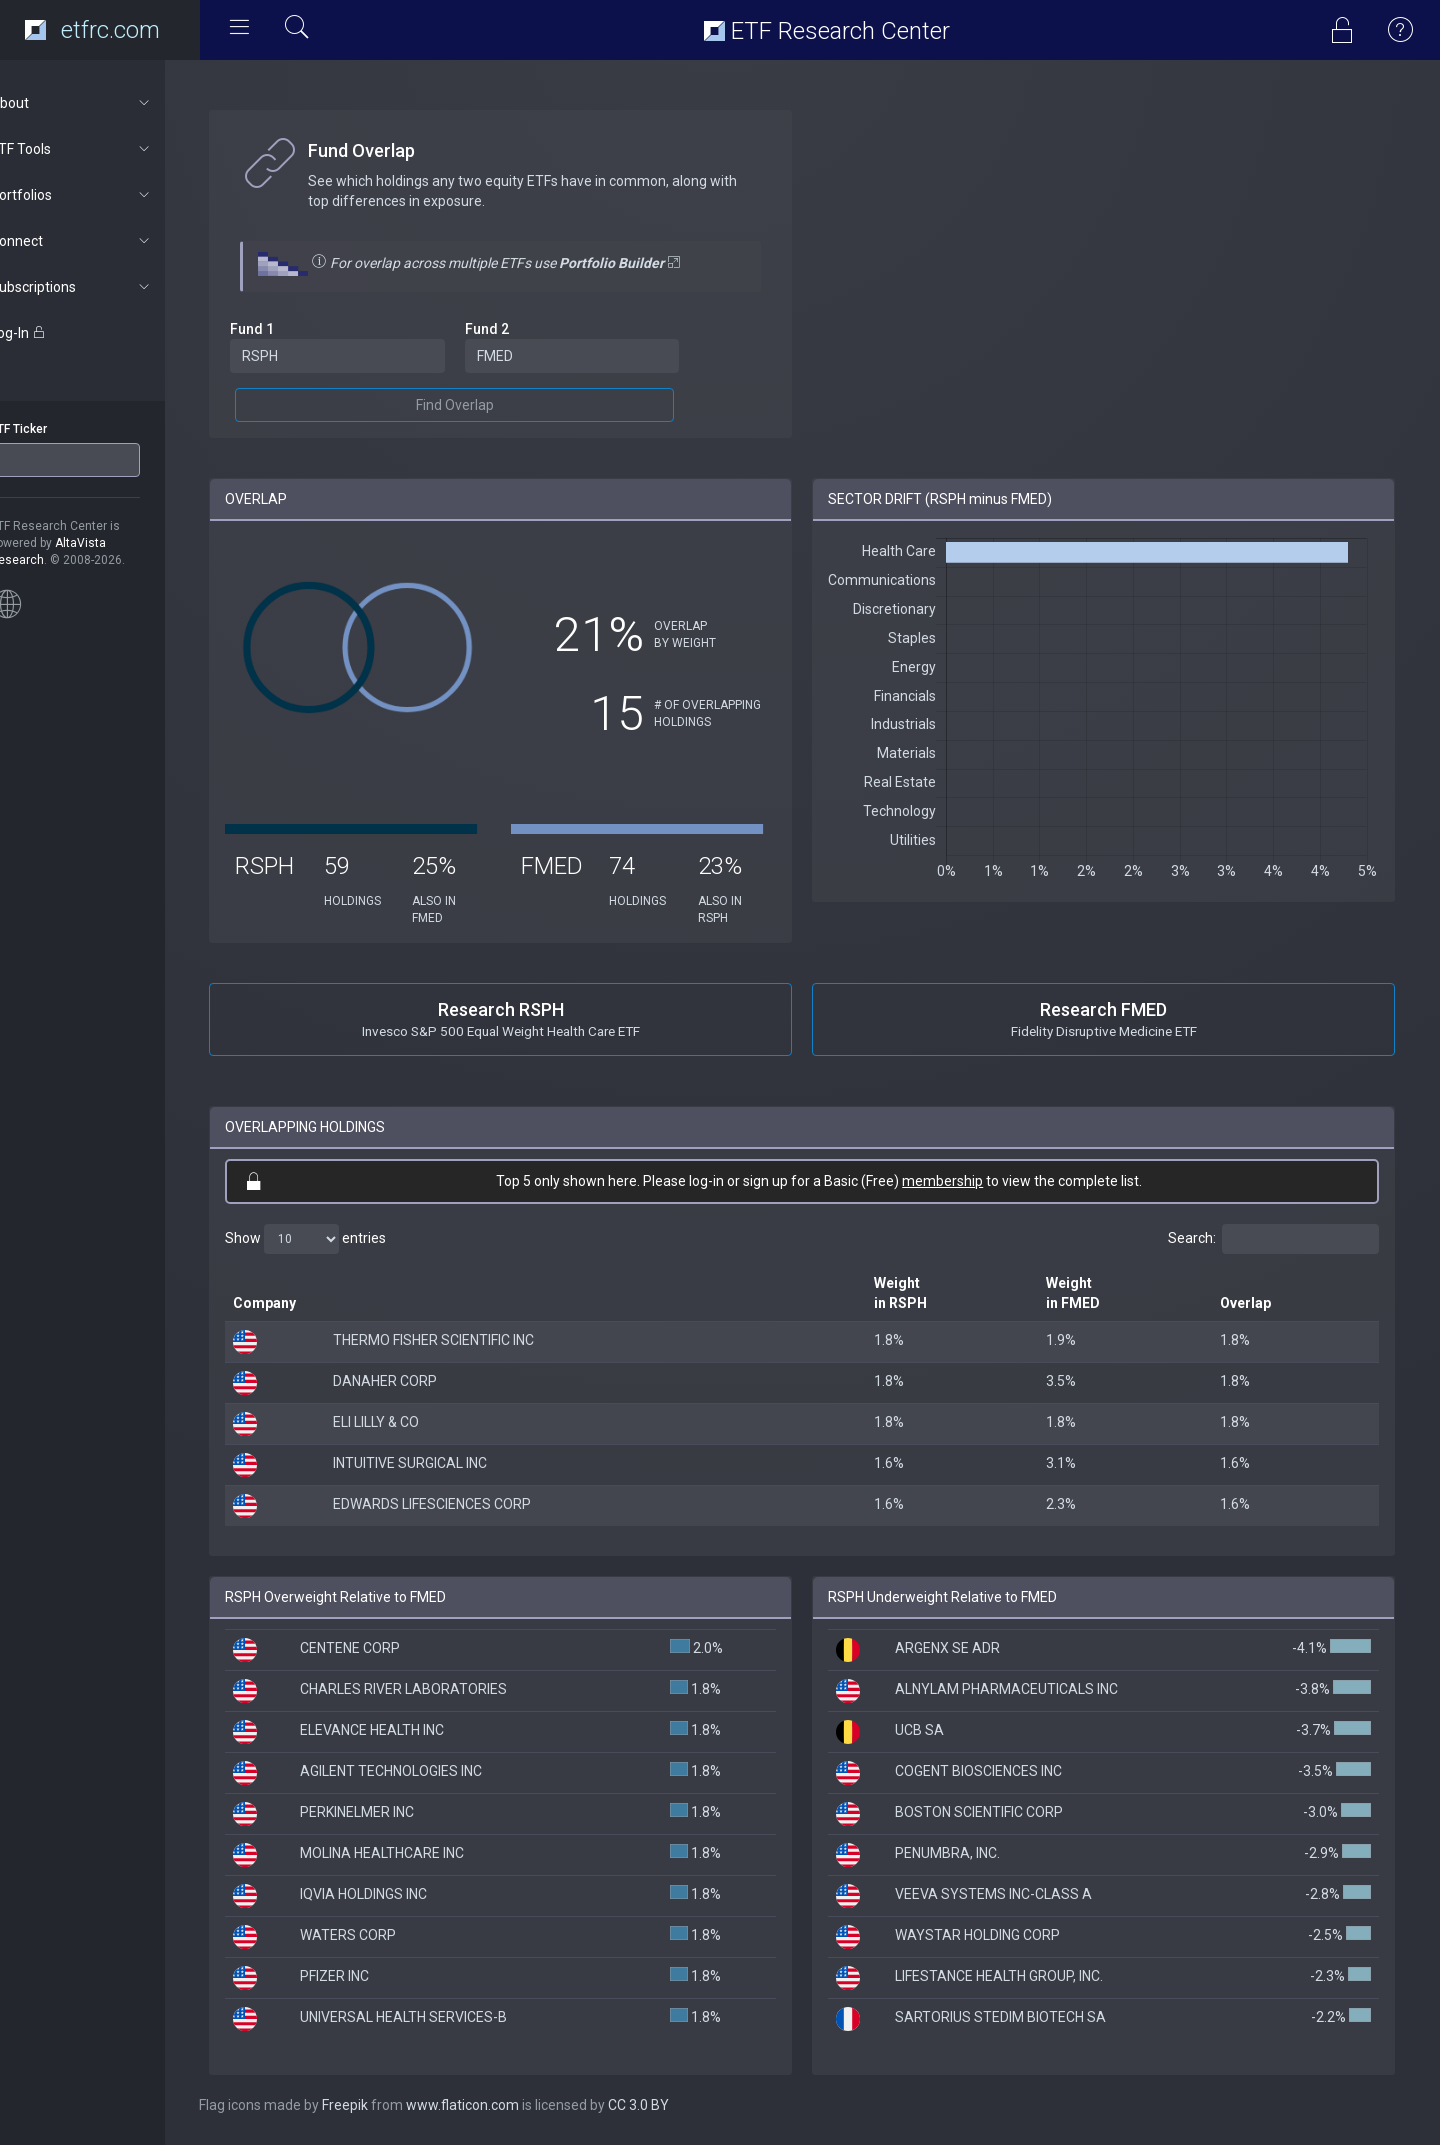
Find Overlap (483, 405)
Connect (106, 241)
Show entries (341, 1239)
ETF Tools (106, 149)
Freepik (381, 2105)
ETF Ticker (53, 429)
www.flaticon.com (498, 2105)
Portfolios (106, 195)
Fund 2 (515, 329)
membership (960, 1181)
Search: (1273, 1239)
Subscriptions (106, 287)
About (106, 103)
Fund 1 (288, 329)
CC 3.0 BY (674, 2105)
